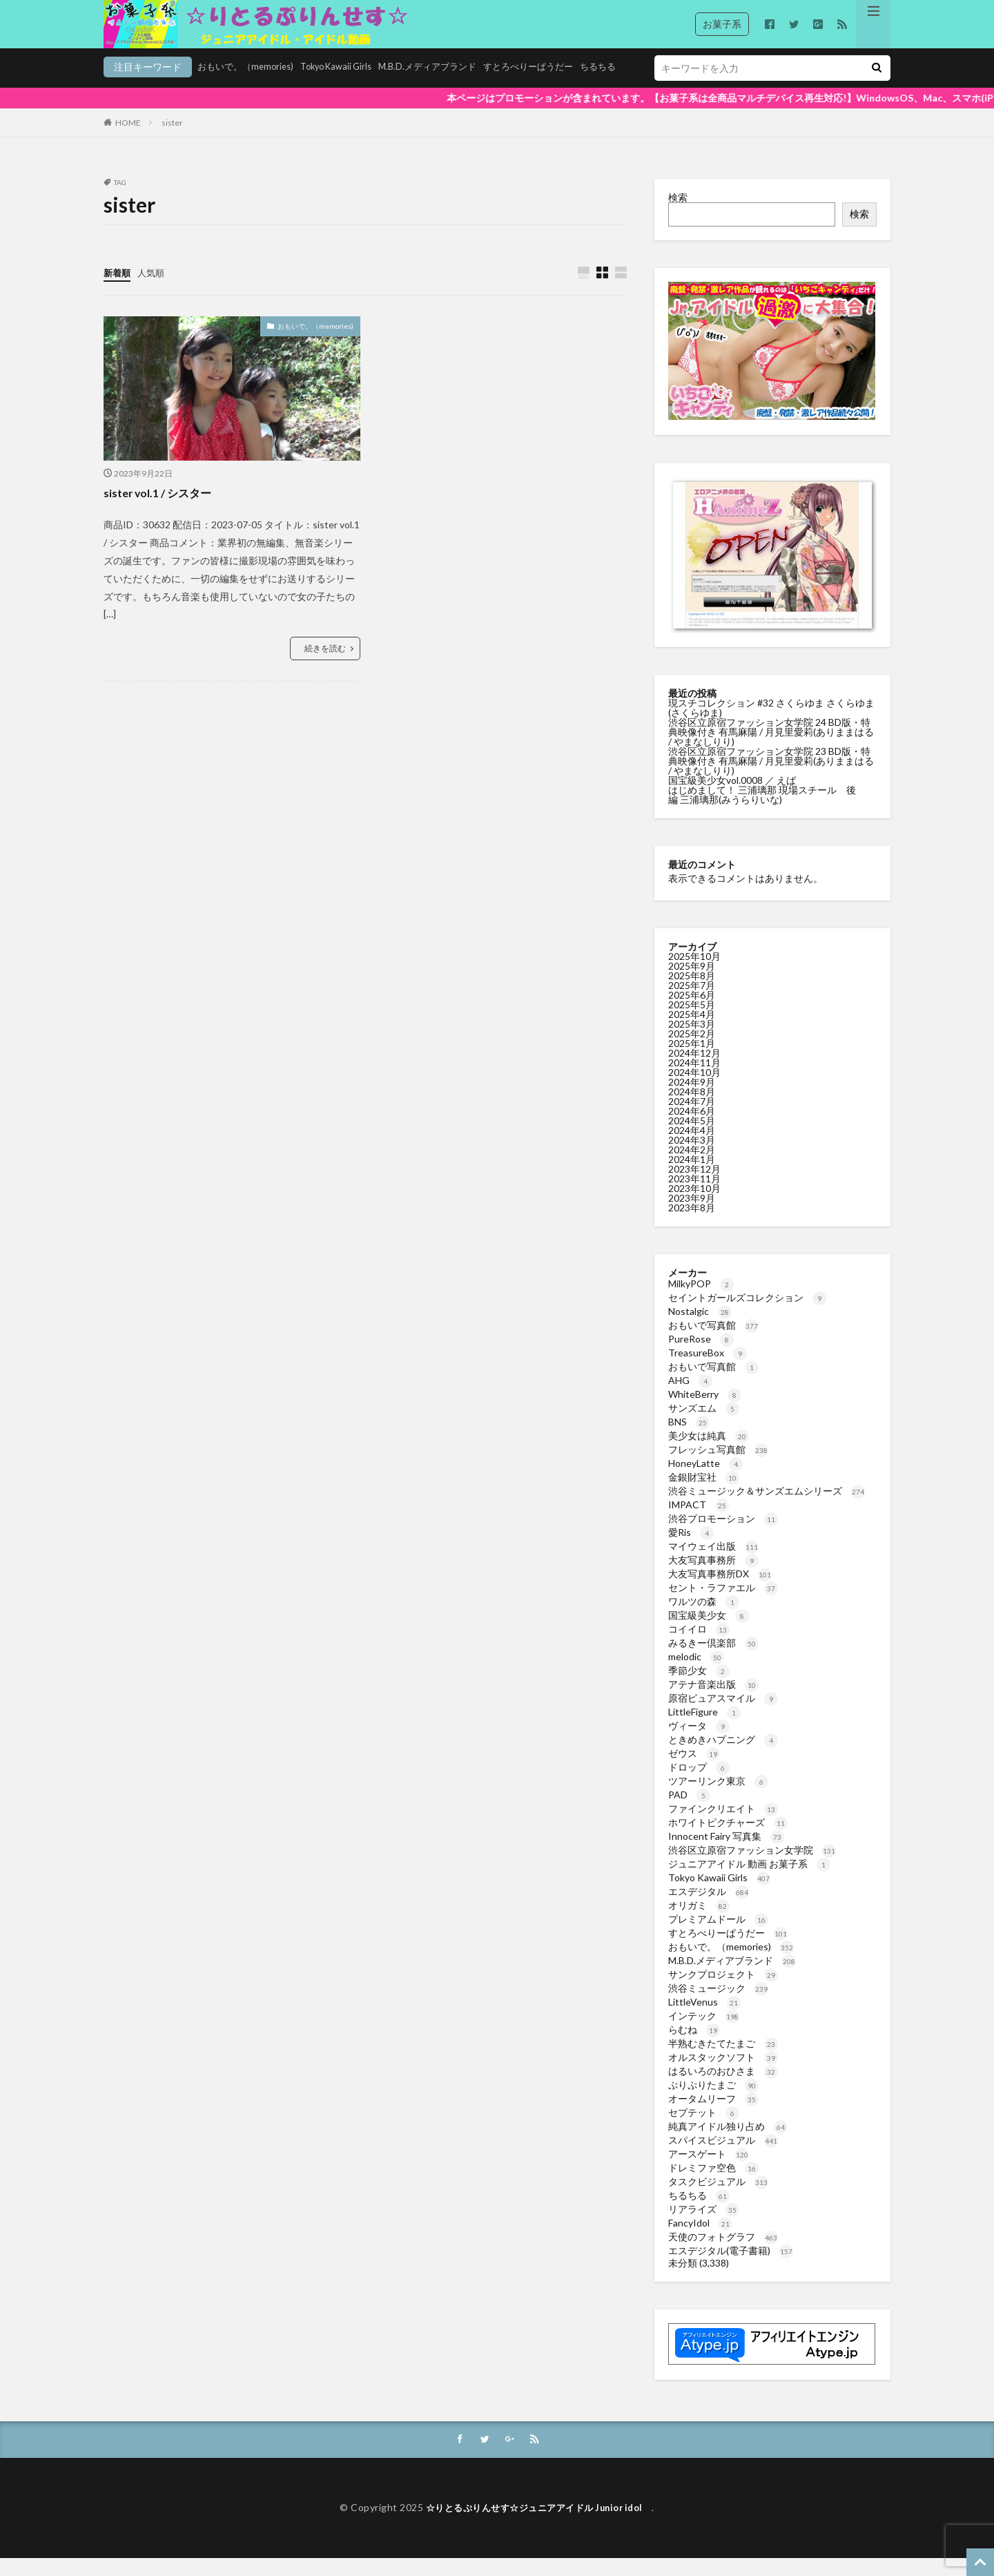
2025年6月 (691, 1012)
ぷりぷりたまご (713, 2102)
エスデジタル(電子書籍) (730, 2268)
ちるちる (534, 87)
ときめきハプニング (723, 1756)
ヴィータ (699, 1743)
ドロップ (699, 1784)
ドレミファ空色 (713, 2185)
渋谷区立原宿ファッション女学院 (752, 1867)
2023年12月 (694, 1186)
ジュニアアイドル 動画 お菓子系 (749, 1881)
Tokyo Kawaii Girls (253, 87)
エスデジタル (708, 1908)
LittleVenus (704, 2019)
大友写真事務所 (713, 1577)
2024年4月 (691, 1147)
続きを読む (325, 666)
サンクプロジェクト (723, 1991)
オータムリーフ (713, 2116)
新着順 (118, 290)
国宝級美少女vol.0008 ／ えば (732, 797)
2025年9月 (691, 983)
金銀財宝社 (703, 1494)
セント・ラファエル (723, 1605)
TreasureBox (707, 1370)
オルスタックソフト (723, 2074)
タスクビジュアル (718, 2198)
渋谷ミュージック (718, 2005)
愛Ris (691, 1549)
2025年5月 (691, 1022)
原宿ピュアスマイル (723, 1715)
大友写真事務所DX (720, 1591)
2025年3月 (691, 1041)
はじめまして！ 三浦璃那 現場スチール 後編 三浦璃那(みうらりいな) (762, 812)
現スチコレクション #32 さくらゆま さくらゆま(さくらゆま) (771, 725)
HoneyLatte (705, 1480)
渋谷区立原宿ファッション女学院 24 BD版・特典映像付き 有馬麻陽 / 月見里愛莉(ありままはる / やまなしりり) (771, 749)
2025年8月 (691, 993)
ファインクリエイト (723, 1826)
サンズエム (703, 1425)
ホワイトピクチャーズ (728, 1839)
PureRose (701, 1356)
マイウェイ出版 (713, 1563)
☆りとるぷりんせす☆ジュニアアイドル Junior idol (538, 2526)
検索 (678, 214)
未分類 (682, 2280)
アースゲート (708, 2171)
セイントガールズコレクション (747, 1314)
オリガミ (699, 1922)
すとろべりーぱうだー (459, 87)
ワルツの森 (703, 1618)
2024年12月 (694, 1070)
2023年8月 (691, 1225)
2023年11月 (694, 1196)
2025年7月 (691, 1002)
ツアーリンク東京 (718, 1798)
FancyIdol (700, 2240)
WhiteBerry (704, 1411)
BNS (689, 1439)
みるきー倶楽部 (713, 1660)
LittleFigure (704, 1729)
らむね (694, 2047)
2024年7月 (691, 1118)
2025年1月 (691, 1060)
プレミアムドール (718, 1936)
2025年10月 (694, 973)
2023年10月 (694, 1205)
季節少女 (699, 1687)
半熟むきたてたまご (723, 2060)
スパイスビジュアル (723, 2157)
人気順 (153, 290)
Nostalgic (700, 1328)
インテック (703, 2033)
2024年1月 (691, 1176)
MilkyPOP (701, 1301)
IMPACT (698, 1522)
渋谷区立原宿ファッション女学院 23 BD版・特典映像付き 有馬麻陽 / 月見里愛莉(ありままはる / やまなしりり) (771, 778)
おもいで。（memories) (155, 87)
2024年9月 (691, 1099)
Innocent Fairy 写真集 (726, 1853)
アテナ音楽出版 (713, 1701)
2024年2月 (691, 1167)
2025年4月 (691, 1031)
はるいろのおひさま (723, 2088)
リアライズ (703, 2226)
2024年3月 (691, 1157)
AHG (690, 1397)
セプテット (703, 2129)
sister (172, 140)
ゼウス (694, 1770)
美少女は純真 (708, 1453)
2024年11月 (694, 1080)
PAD (689, 1812)
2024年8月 (691, 1109)
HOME (128, 140)
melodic (696, 1674)
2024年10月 (694, 1089)
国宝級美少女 (708, 1632)
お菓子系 (722, 24)
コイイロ (699, 1646)
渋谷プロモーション (723, 1535)
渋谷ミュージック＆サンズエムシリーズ (766, 1508)
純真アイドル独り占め (728, 2143)
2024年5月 (691, 1138)
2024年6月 (691, 1128)
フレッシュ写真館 (718, 1466)
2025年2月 (691, 1051)
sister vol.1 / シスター (164, 510)
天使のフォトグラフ (723, 2254)
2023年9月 (691, 1215)
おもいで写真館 (713, 1342)
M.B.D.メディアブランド (352, 87)
